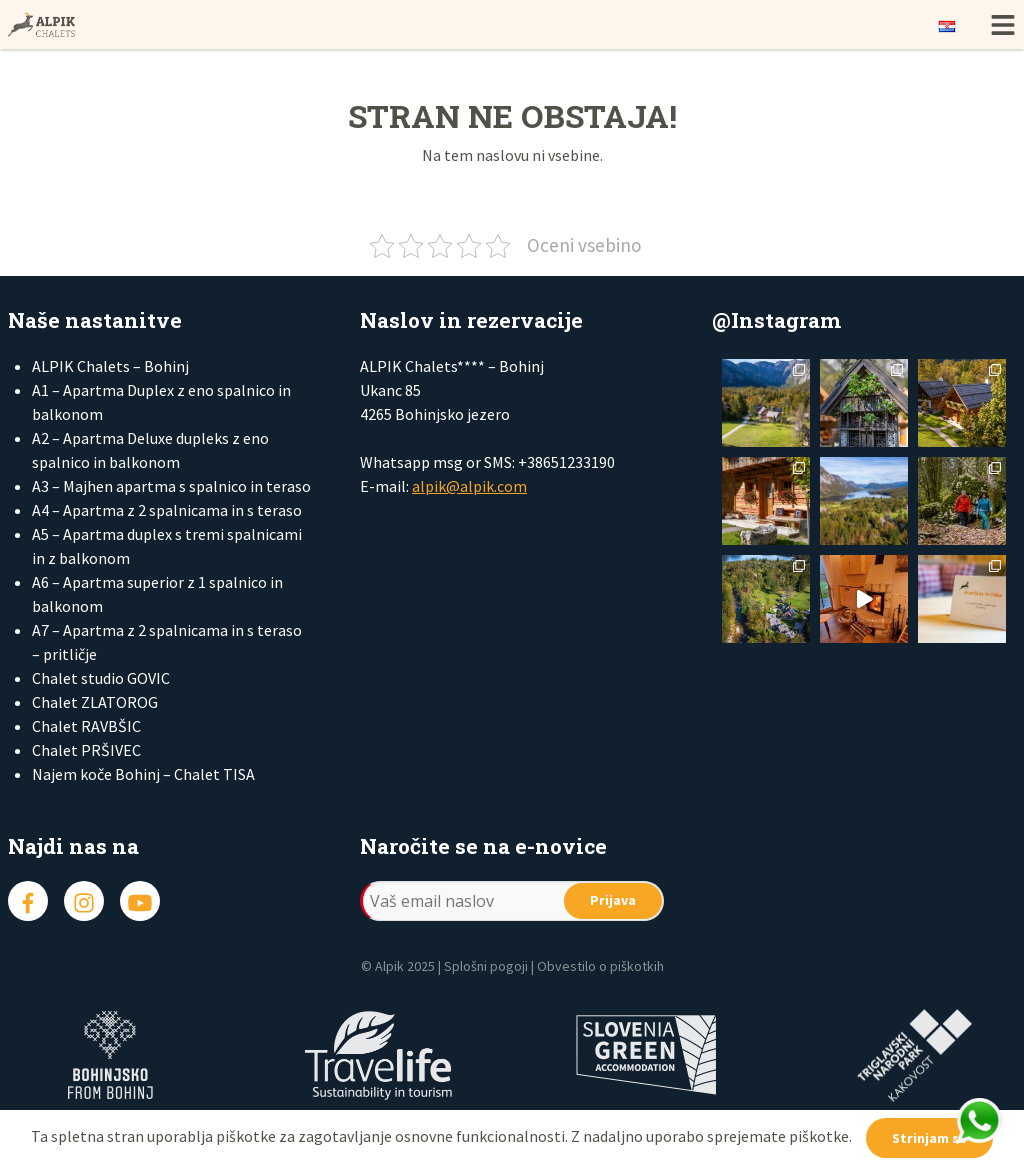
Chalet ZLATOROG (95, 702)
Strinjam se (929, 1138)
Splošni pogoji (486, 966)
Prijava (613, 900)
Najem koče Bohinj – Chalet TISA (143, 774)
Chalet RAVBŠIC (86, 726)
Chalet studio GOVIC (101, 678)
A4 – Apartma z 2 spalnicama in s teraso (167, 510)
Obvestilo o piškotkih (600, 966)
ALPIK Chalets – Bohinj (110, 366)
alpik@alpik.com (469, 486)
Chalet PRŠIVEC (86, 750)
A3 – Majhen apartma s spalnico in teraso (171, 486)
